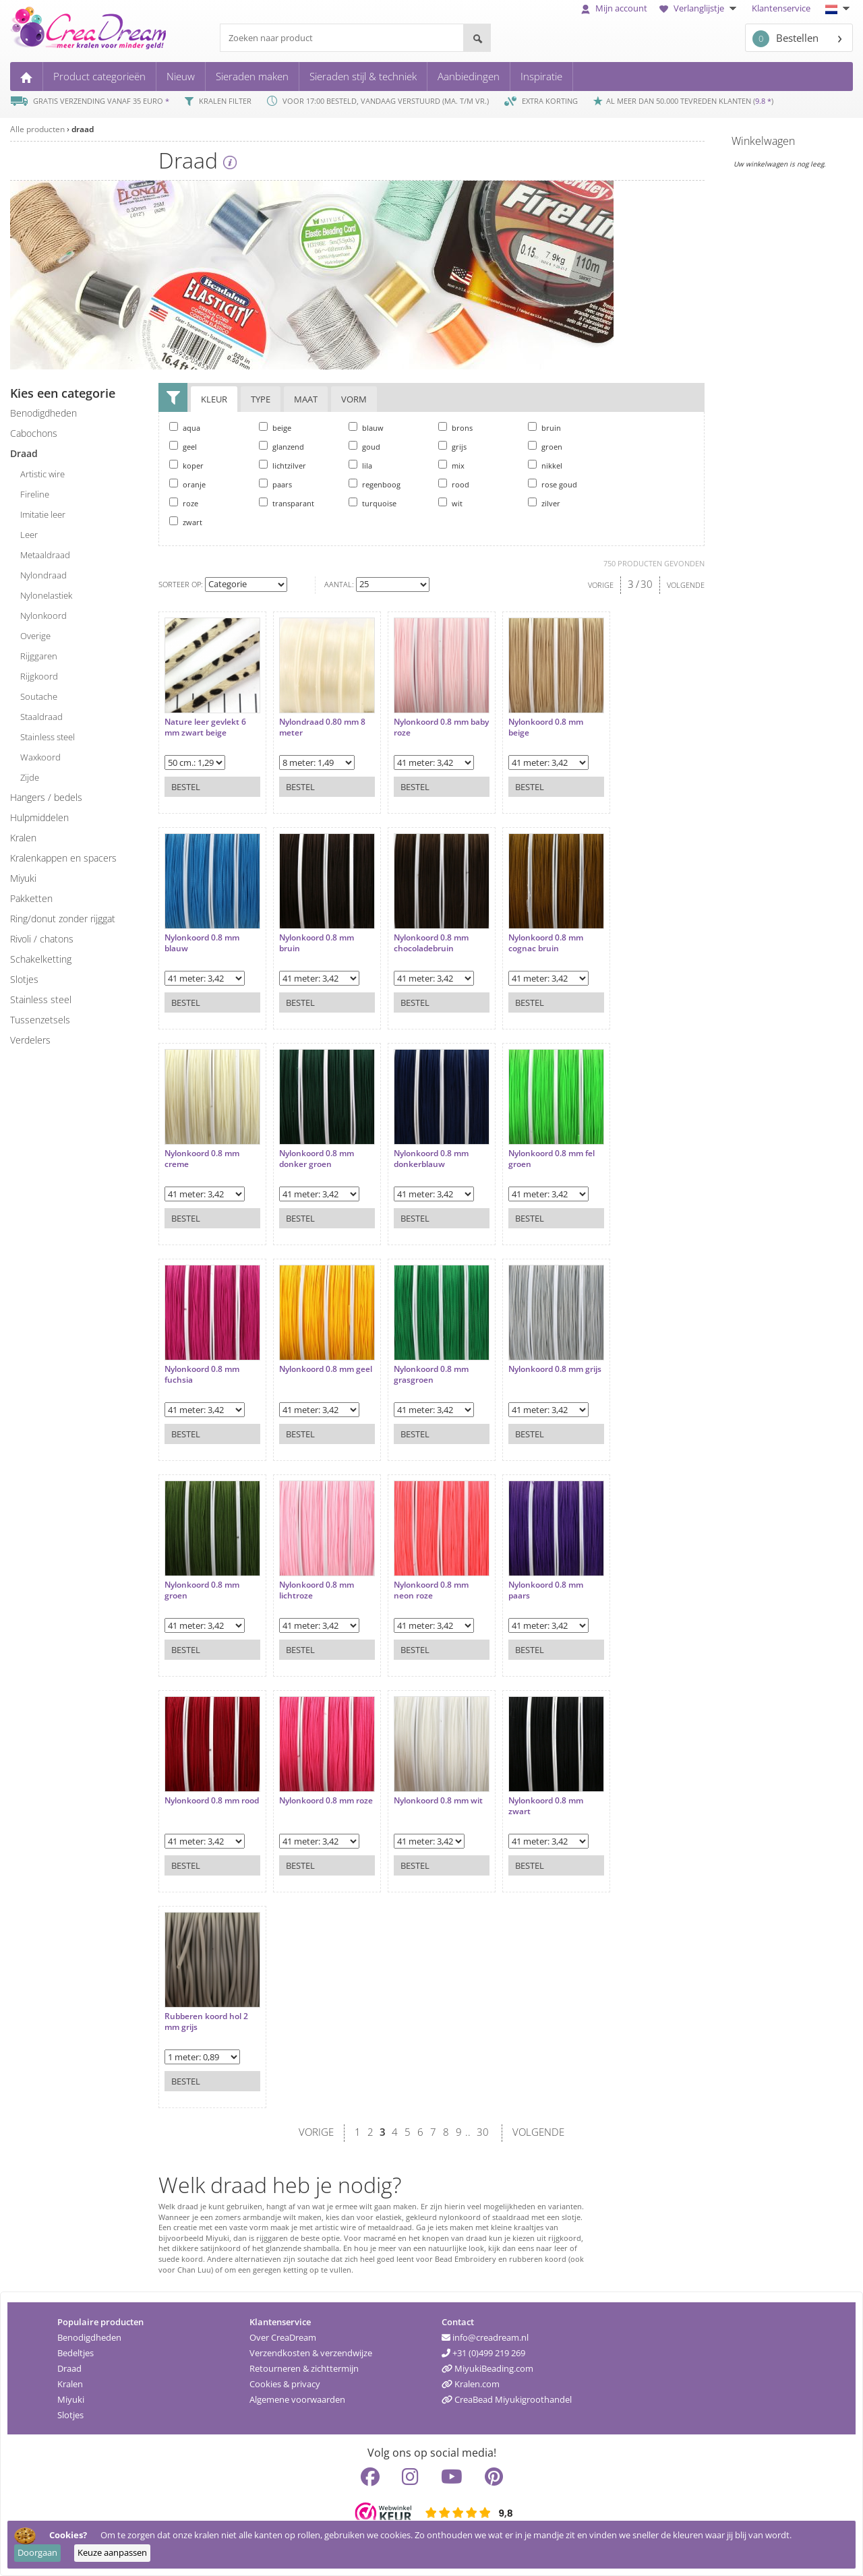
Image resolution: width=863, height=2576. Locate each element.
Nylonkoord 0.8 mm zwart (545, 1805)
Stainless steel (40, 999)
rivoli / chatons (41, 938)
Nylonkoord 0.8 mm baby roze (441, 727)
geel (183, 446)
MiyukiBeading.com (487, 2368)
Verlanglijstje (699, 8)
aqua (184, 427)
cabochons (33, 433)
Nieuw (181, 76)
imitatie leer (42, 514)
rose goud (552, 484)
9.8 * (763, 101)
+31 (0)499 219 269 (483, 2353)
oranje (187, 484)
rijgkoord (39, 676)
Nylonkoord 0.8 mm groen (202, 1590)
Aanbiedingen (469, 76)
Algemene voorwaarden (297, 2399)
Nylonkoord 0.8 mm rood (212, 1800)
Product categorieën (99, 76)
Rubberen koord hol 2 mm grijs (206, 2021)
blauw (366, 427)
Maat (306, 399)
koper (186, 465)
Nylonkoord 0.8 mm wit (438, 1800)
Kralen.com (471, 2384)
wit (450, 503)
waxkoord (40, 757)
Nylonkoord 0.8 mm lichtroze (316, 1590)
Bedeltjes (75, 2353)
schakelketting (40, 959)
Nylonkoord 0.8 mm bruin (316, 942)
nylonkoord (43, 615)
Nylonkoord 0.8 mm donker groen (316, 1158)
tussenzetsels (40, 1019)
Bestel (185, 787)
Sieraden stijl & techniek (363, 76)
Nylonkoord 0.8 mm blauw (202, 942)
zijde (29, 777)
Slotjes (70, 2415)
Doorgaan (37, 2552)
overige (35, 636)
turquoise (372, 503)
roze (183, 503)
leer (29, 535)
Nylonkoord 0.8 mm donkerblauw (431, 1158)
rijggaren (38, 656)
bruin (544, 427)
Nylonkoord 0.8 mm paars (545, 1590)
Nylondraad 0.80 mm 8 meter (322, 727)
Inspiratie (541, 76)
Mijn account (614, 8)
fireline (34, 494)
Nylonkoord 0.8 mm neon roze (431, 1590)
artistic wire (42, 474)
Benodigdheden (89, 2337)
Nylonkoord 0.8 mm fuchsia (202, 1374)
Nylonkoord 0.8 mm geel (325, 1369)
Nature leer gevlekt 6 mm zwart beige (205, 727)
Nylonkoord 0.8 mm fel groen (551, 1158)
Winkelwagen (763, 140)
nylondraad (43, 575)
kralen (23, 837)
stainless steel (47, 737)
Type (260, 399)
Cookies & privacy (284, 2384)
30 (647, 584)
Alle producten (37, 129)
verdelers (30, 1040)
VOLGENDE (686, 585)
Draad (69, 2368)
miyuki (23, 878)
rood (453, 484)
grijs (452, 446)
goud (364, 446)
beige (275, 427)
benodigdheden (43, 413)
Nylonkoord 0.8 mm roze (326, 1800)
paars (275, 484)
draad (82, 129)
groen (545, 446)
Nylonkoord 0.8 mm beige (545, 727)
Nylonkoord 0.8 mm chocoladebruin (431, 942)
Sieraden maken (252, 76)
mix (451, 465)
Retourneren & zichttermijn (304, 2368)
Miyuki (70, 2399)
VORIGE (601, 585)
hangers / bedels (46, 797)
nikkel (545, 465)
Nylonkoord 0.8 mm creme (202, 1158)
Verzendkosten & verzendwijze (310, 2353)
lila (360, 465)
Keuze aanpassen (112, 2552)
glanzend (281, 446)
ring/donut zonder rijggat (62, 918)
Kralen (70, 2384)
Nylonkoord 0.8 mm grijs (554, 1369)
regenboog (374, 484)
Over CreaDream (282, 2337)
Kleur (214, 399)
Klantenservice (781, 8)
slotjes (24, 979)
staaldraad (41, 717)
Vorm (354, 399)
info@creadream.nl (485, 2337)
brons (455, 427)
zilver (544, 503)
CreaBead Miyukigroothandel (507, 2399)
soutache (38, 696)
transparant (286, 503)
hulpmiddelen (39, 817)
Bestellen (785, 38)
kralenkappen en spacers (63, 857)
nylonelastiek (46, 595)
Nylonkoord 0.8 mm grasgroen (431, 1374)
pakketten (31, 898)
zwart (185, 521)
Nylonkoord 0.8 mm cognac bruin (545, 942)
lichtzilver (282, 465)
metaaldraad (45, 555)
